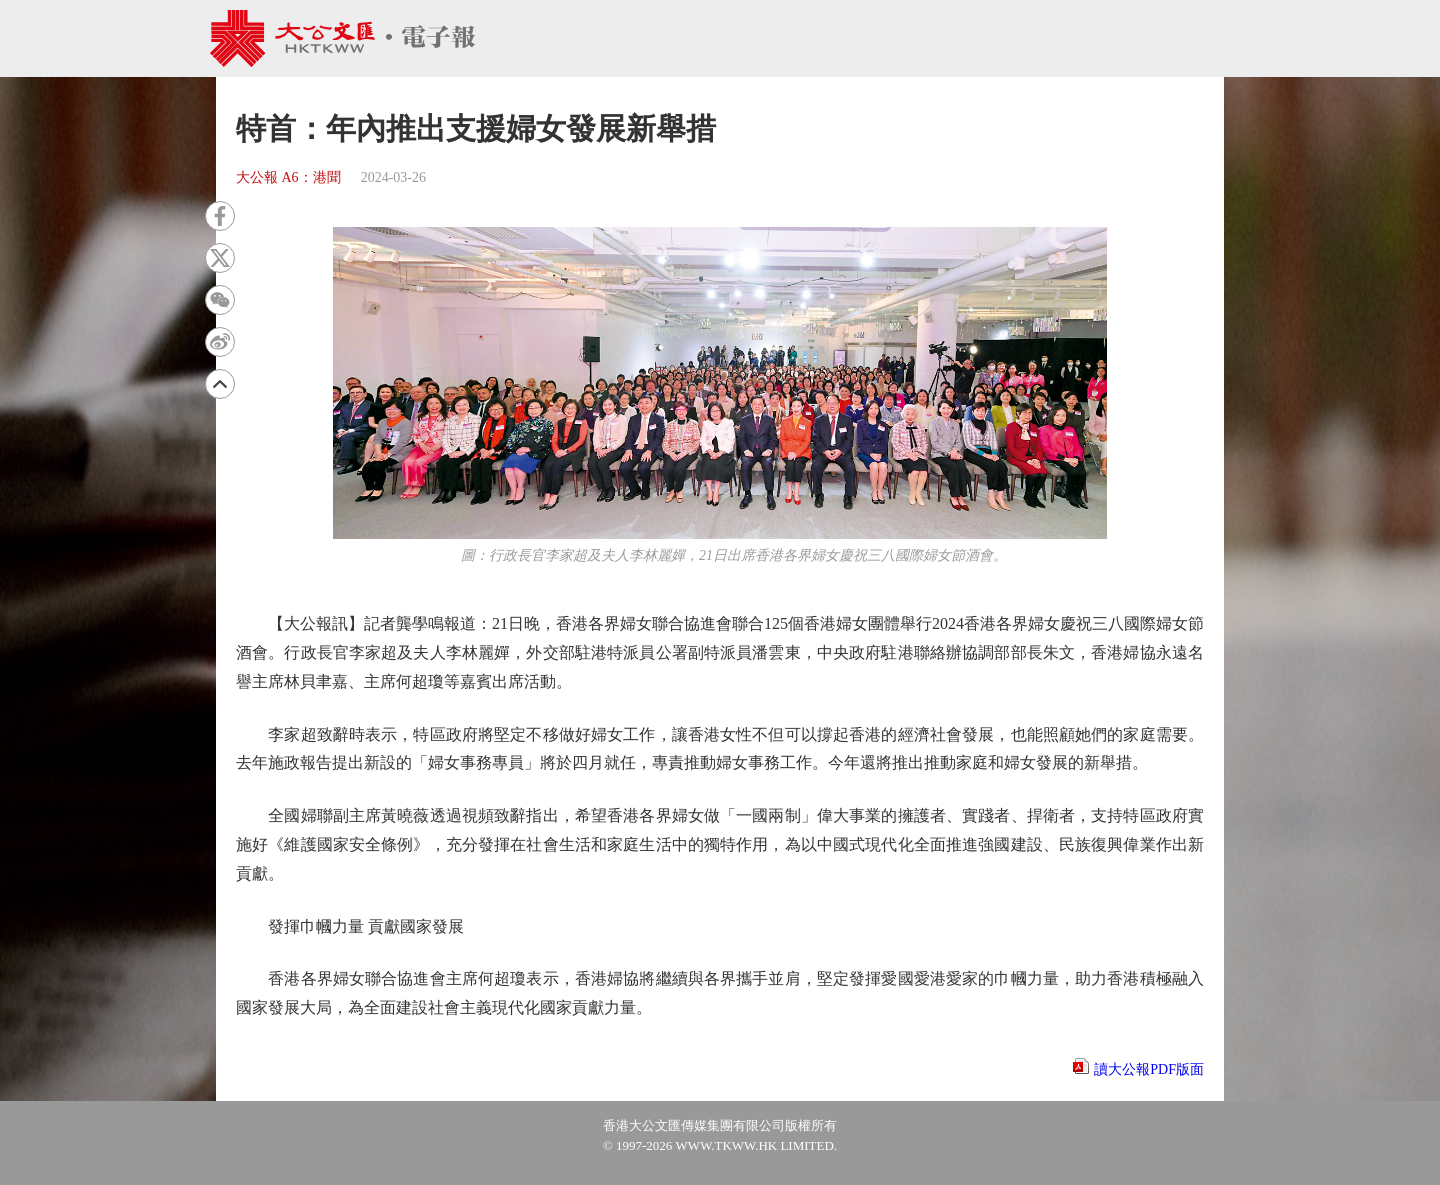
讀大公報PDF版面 (1149, 1069)
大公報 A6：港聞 (288, 177)
